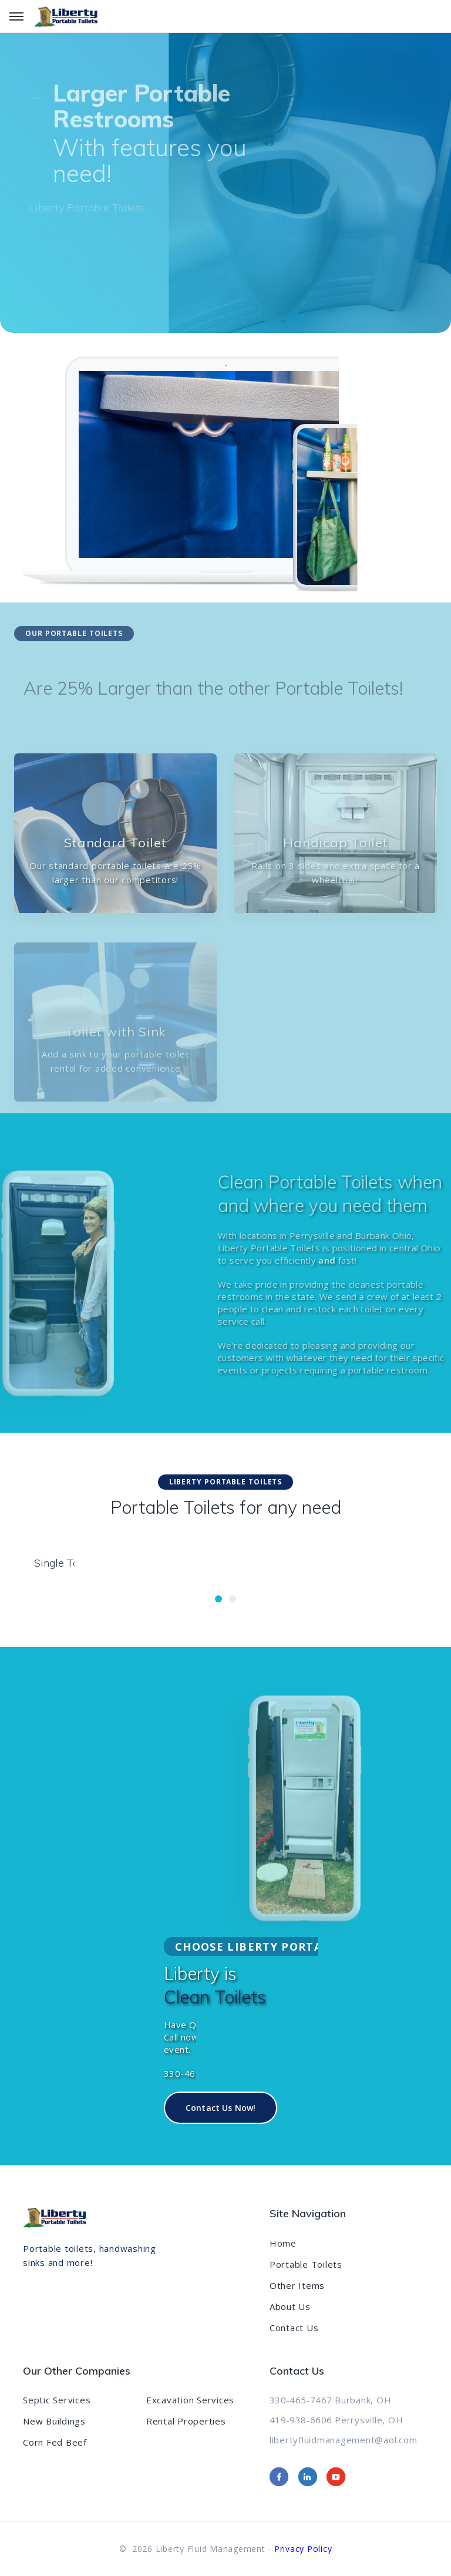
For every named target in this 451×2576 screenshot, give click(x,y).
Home (283, 2243)
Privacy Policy (303, 2548)
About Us (290, 2306)
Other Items (297, 2285)
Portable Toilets (306, 2264)
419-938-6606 (301, 2420)
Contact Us (294, 2327)
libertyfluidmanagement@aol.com (344, 2440)
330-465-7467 (301, 2400)
